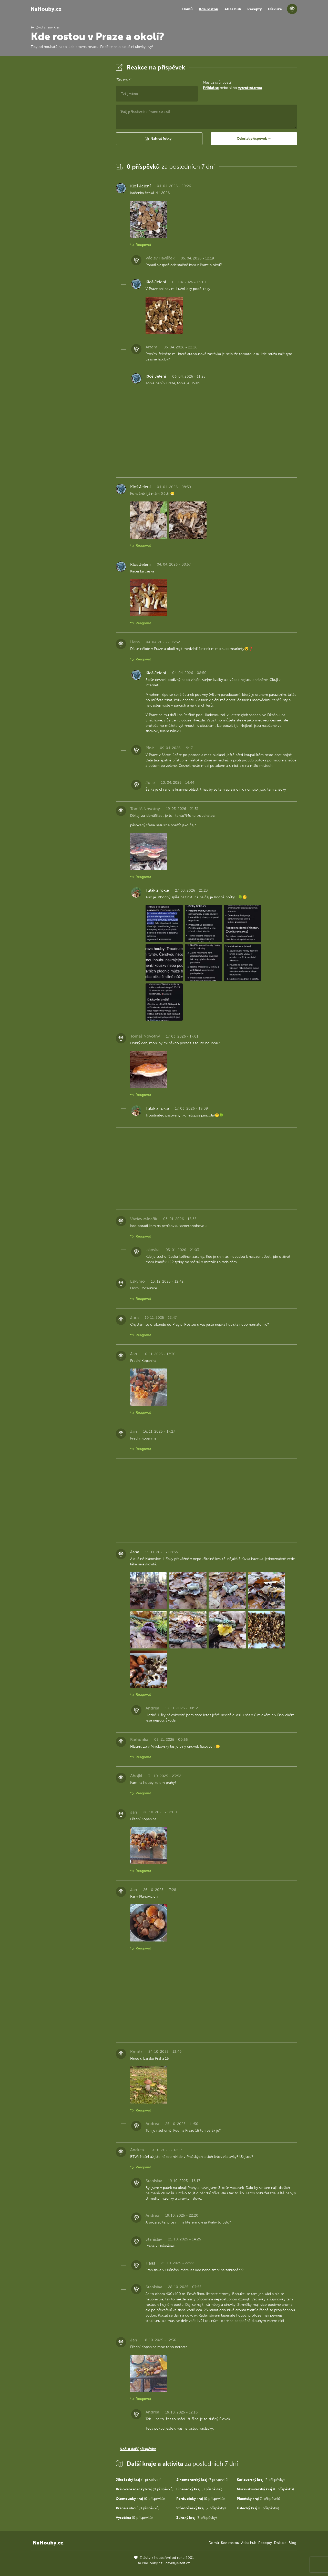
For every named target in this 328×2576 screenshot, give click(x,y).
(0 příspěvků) (144, 2489)
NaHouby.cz (46, 9)
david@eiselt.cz (178, 2563)
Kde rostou (208, 9)
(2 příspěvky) (261, 2480)
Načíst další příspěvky (138, 2449)
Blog (292, 2543)
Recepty (254, 9)
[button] (159, 138)
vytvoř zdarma (250, 88)
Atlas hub (232, 9)
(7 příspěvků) (202, 2480)
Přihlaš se (211, 88)
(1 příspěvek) (138, 2480)
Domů (187, 9)
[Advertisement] (69, 139)
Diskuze (275, 9)
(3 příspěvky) (196, 2517)
